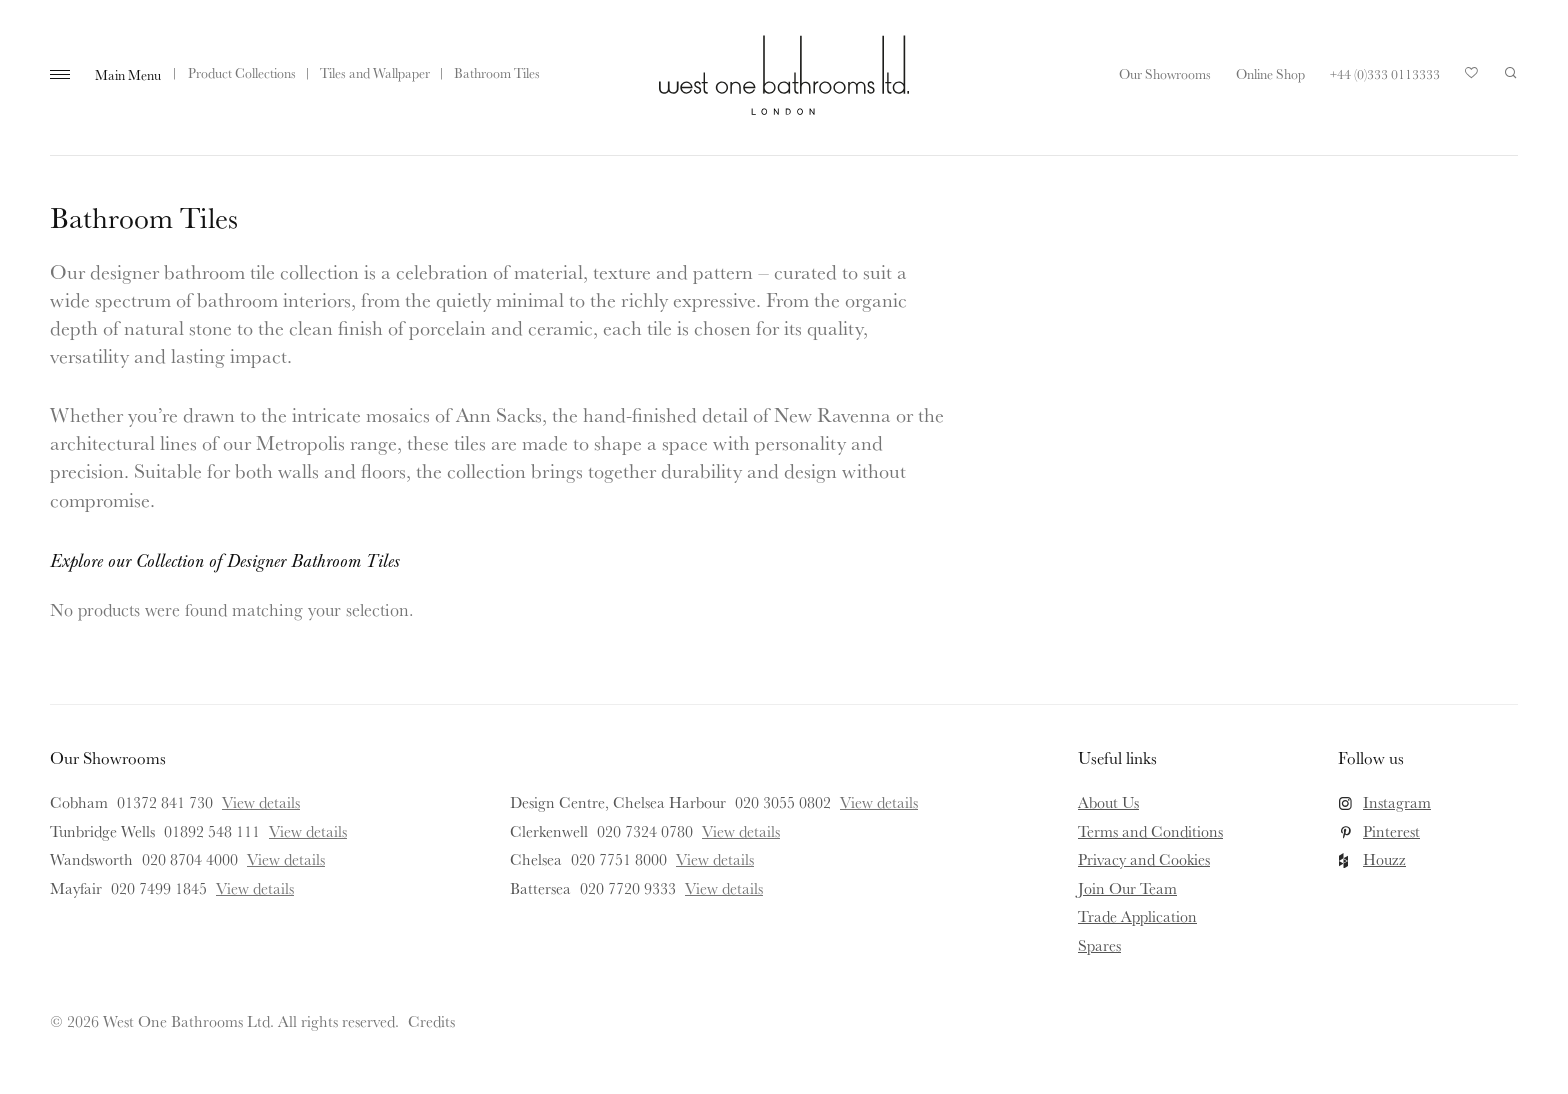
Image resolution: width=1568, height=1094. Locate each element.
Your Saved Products (1472, 78)
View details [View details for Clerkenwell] (741, 831)
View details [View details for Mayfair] (255, 888)
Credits (431, 1021)
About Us (1108, 802)
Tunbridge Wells (102, 831)
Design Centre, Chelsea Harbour (618, 802)
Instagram (1397, 802)
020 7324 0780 (645, 831)
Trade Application (1137, 916)
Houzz (1384, 859)
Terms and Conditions (1150, 831)
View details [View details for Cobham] (261, 802)
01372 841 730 (165, 802)
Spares (1099, 945)
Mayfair (76, 888)
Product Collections (242, 73)
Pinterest (1391, 831)
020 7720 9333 (628, 888)
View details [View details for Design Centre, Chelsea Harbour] (879, 802)
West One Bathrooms (784, 75)
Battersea (540, 888)
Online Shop (1270, 74)
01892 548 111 (212, 831)
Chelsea (536, 859)
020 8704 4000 (190, 859)
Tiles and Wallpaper (375, 73)
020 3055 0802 (783, 802)
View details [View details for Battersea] (724, 888)
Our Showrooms (1165, 74)
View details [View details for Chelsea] (715, 859)
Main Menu (128, 75)
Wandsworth (91, 859)
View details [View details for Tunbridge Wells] (308, 831)
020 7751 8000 (619, 859)
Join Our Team (1127, 888)
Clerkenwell (549, 831)
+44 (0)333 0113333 (1385, 74)
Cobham (79, 802)
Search (1511, 73)
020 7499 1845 (159, 888)
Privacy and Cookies (1144, 859)
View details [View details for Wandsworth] (286, 859)
